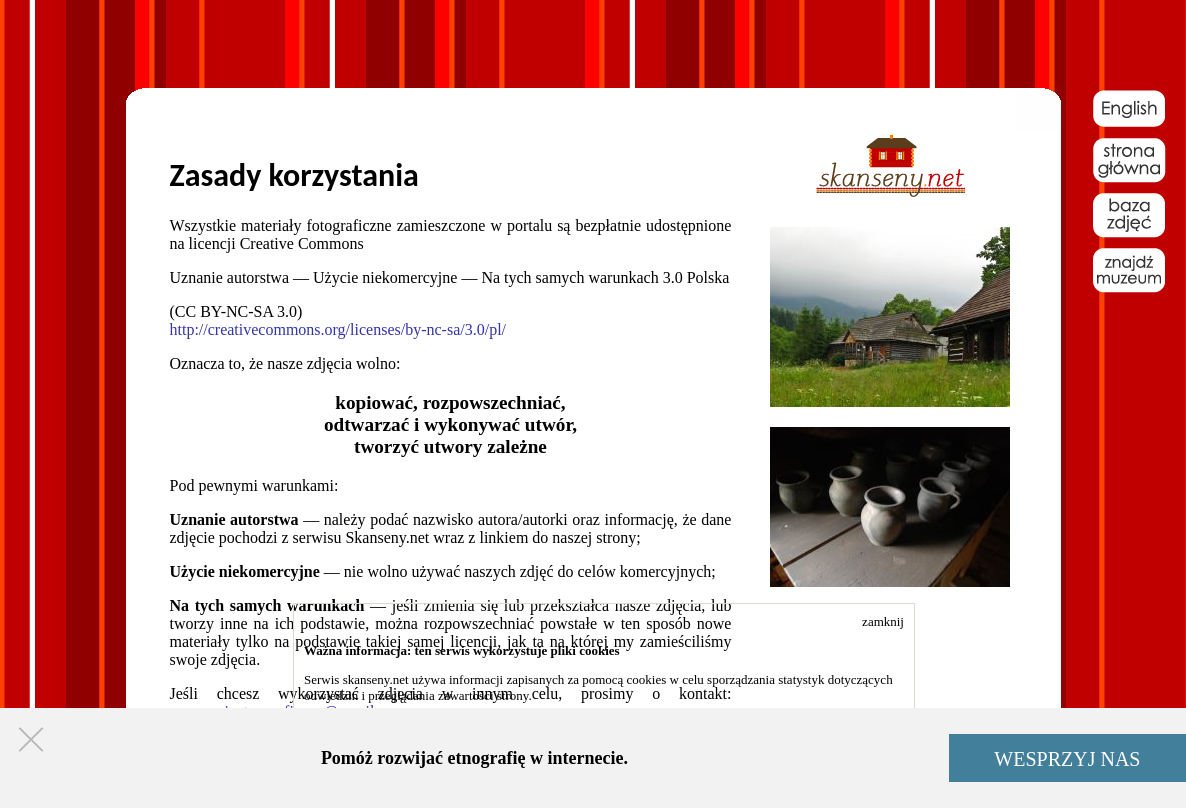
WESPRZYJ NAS (1067, 759)
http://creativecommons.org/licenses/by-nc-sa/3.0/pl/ (338, 329)
